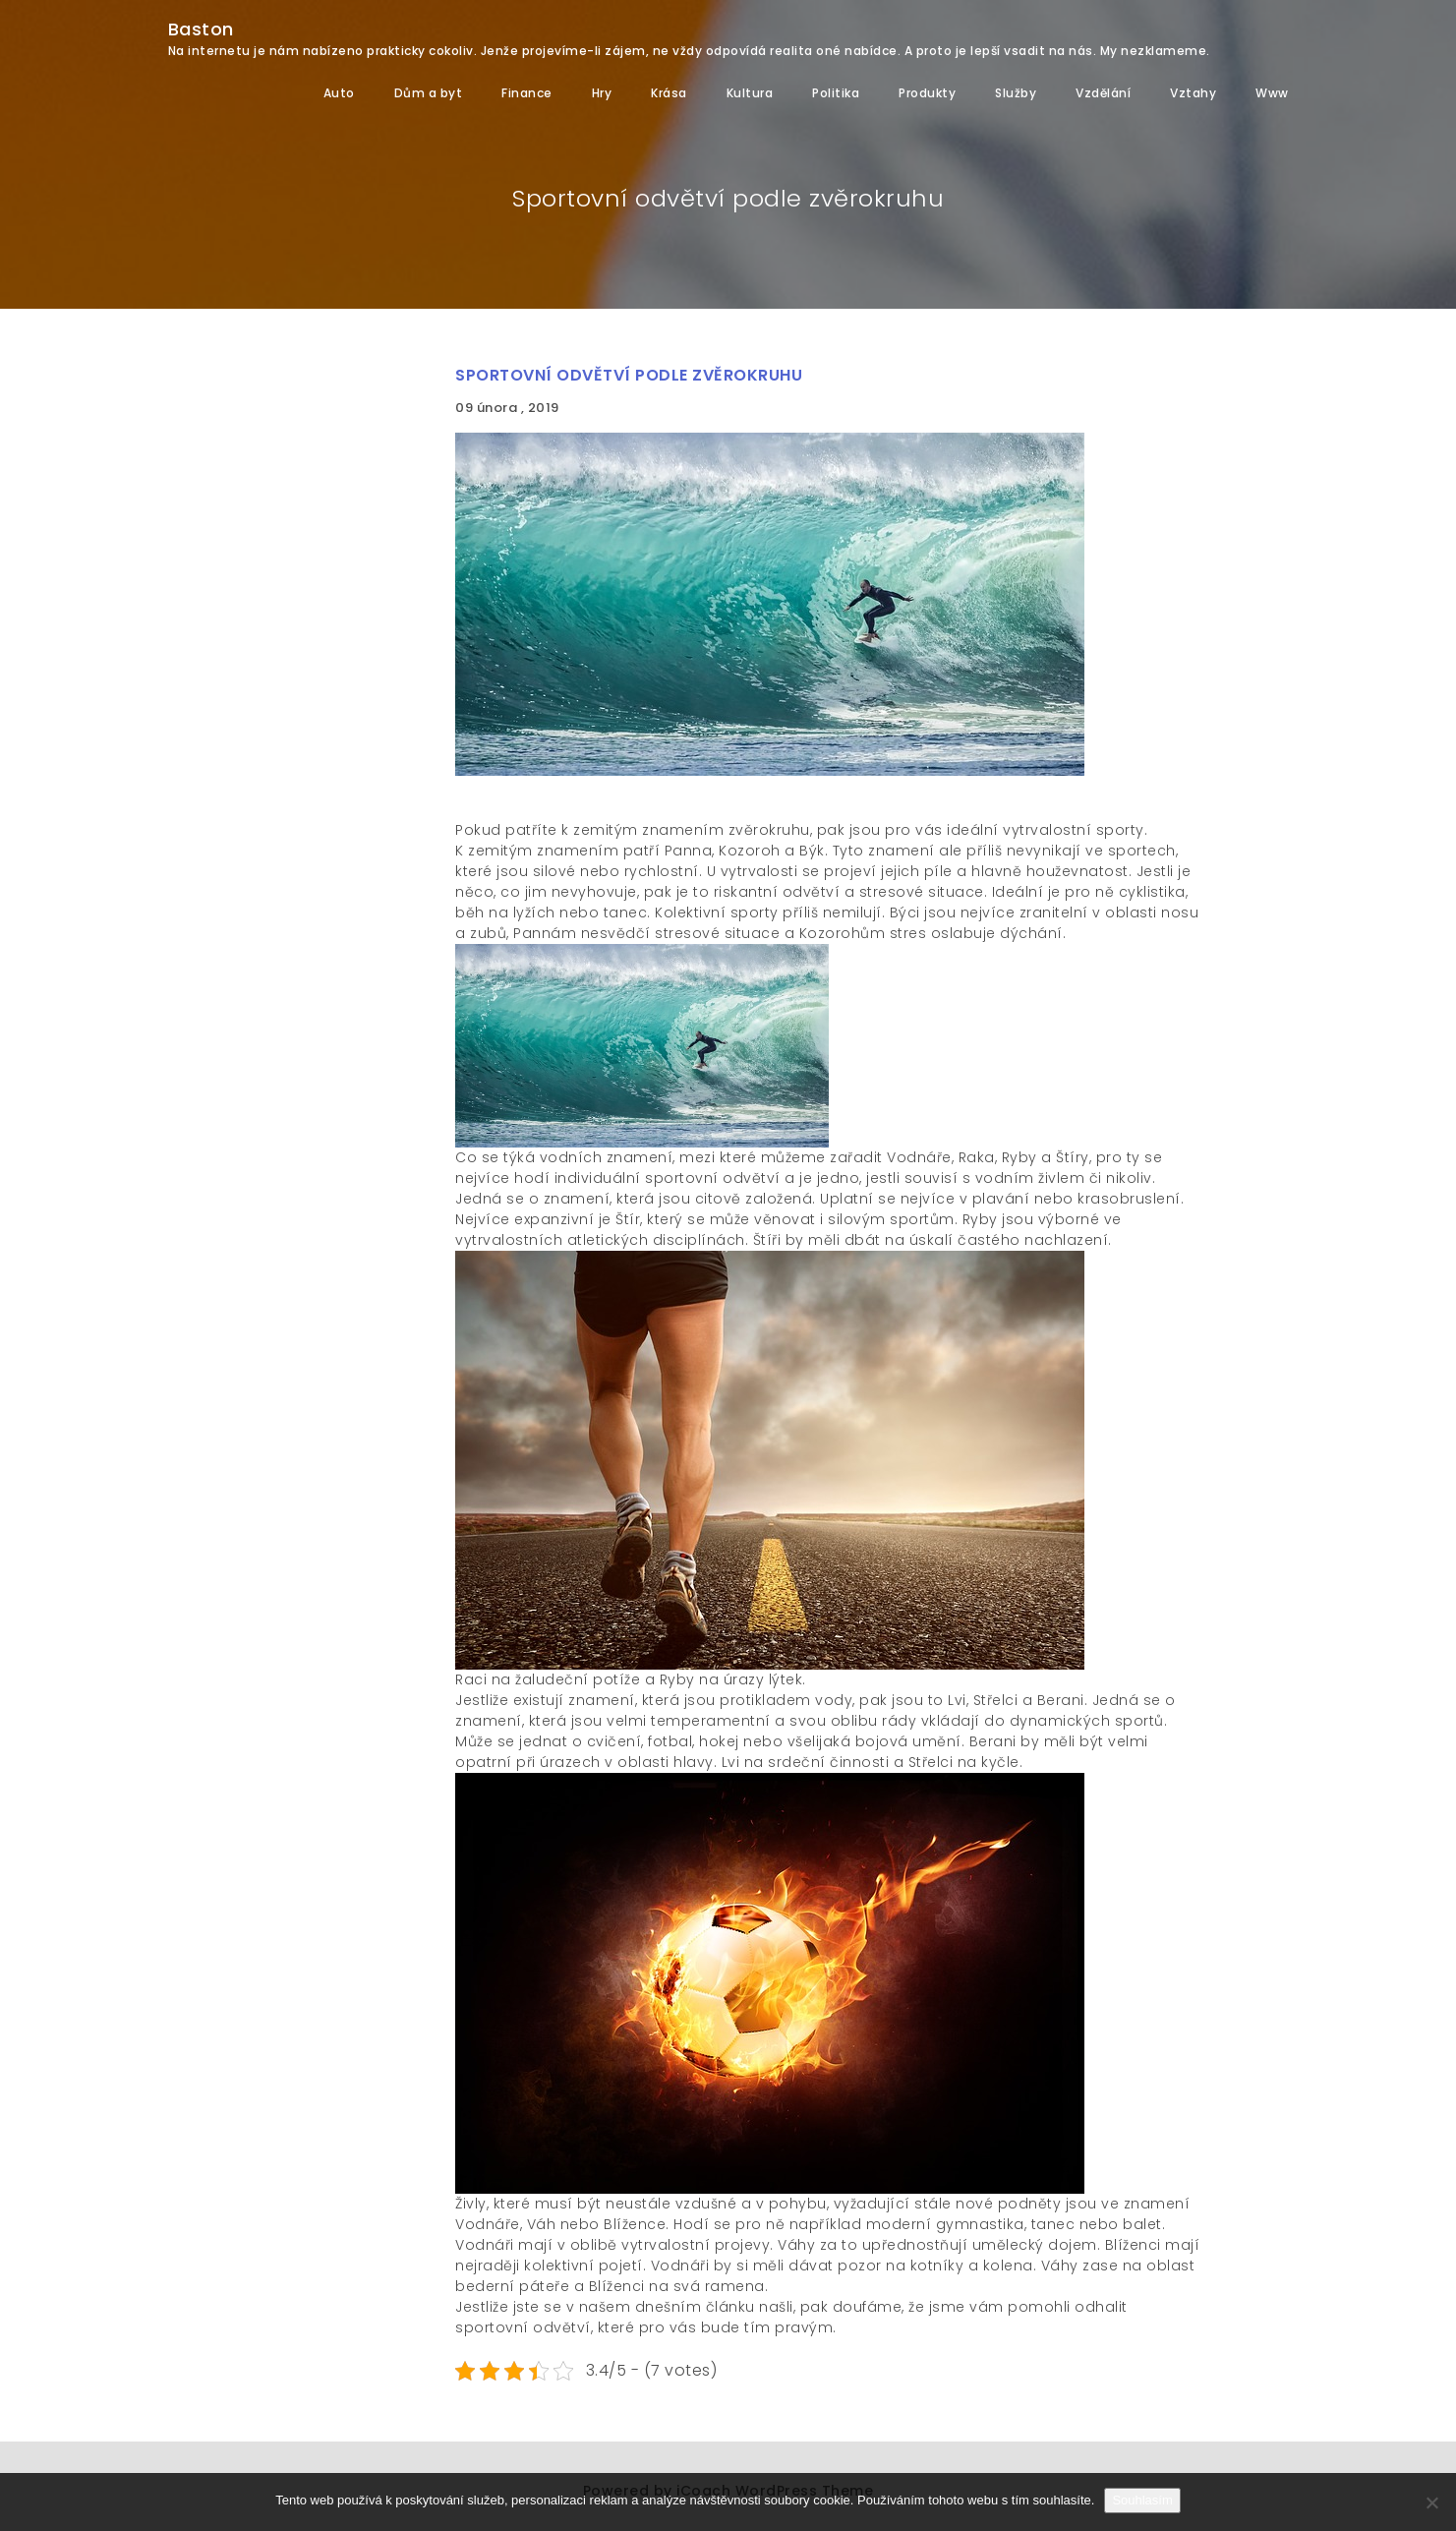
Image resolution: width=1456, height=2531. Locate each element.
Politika (835, 93)
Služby (1015, 93)
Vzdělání (1103, 93)
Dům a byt (428, 93)
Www (1272, 93)
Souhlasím (1142, 2500)
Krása (669, 93)
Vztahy (1193, 93)
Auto (339, 93)
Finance (527, 93)
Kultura (750, 93)
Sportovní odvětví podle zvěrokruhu (628, 375)
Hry (602, 93)
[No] (1431, 2502)
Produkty (927, 93)
